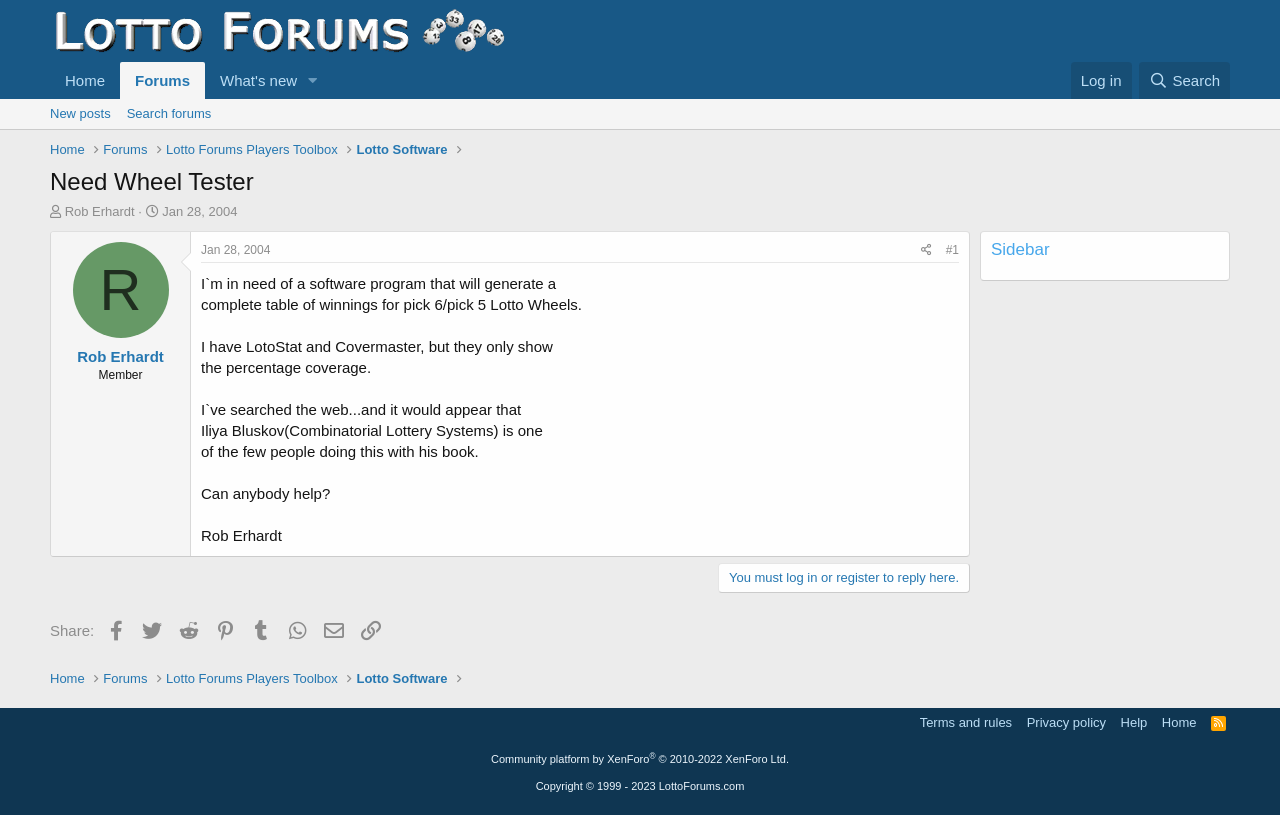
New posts (80, 113)
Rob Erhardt (100, 211)
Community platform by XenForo (640, 759)
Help (1134, 722)
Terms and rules (966, 722)
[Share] (926, 250)
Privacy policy (1066, 722)
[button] (313, 80)
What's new (258, 80)
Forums (162, 80)
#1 (952, 250)
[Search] (1184, 80)
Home (85, 80)
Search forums (169, 113)
